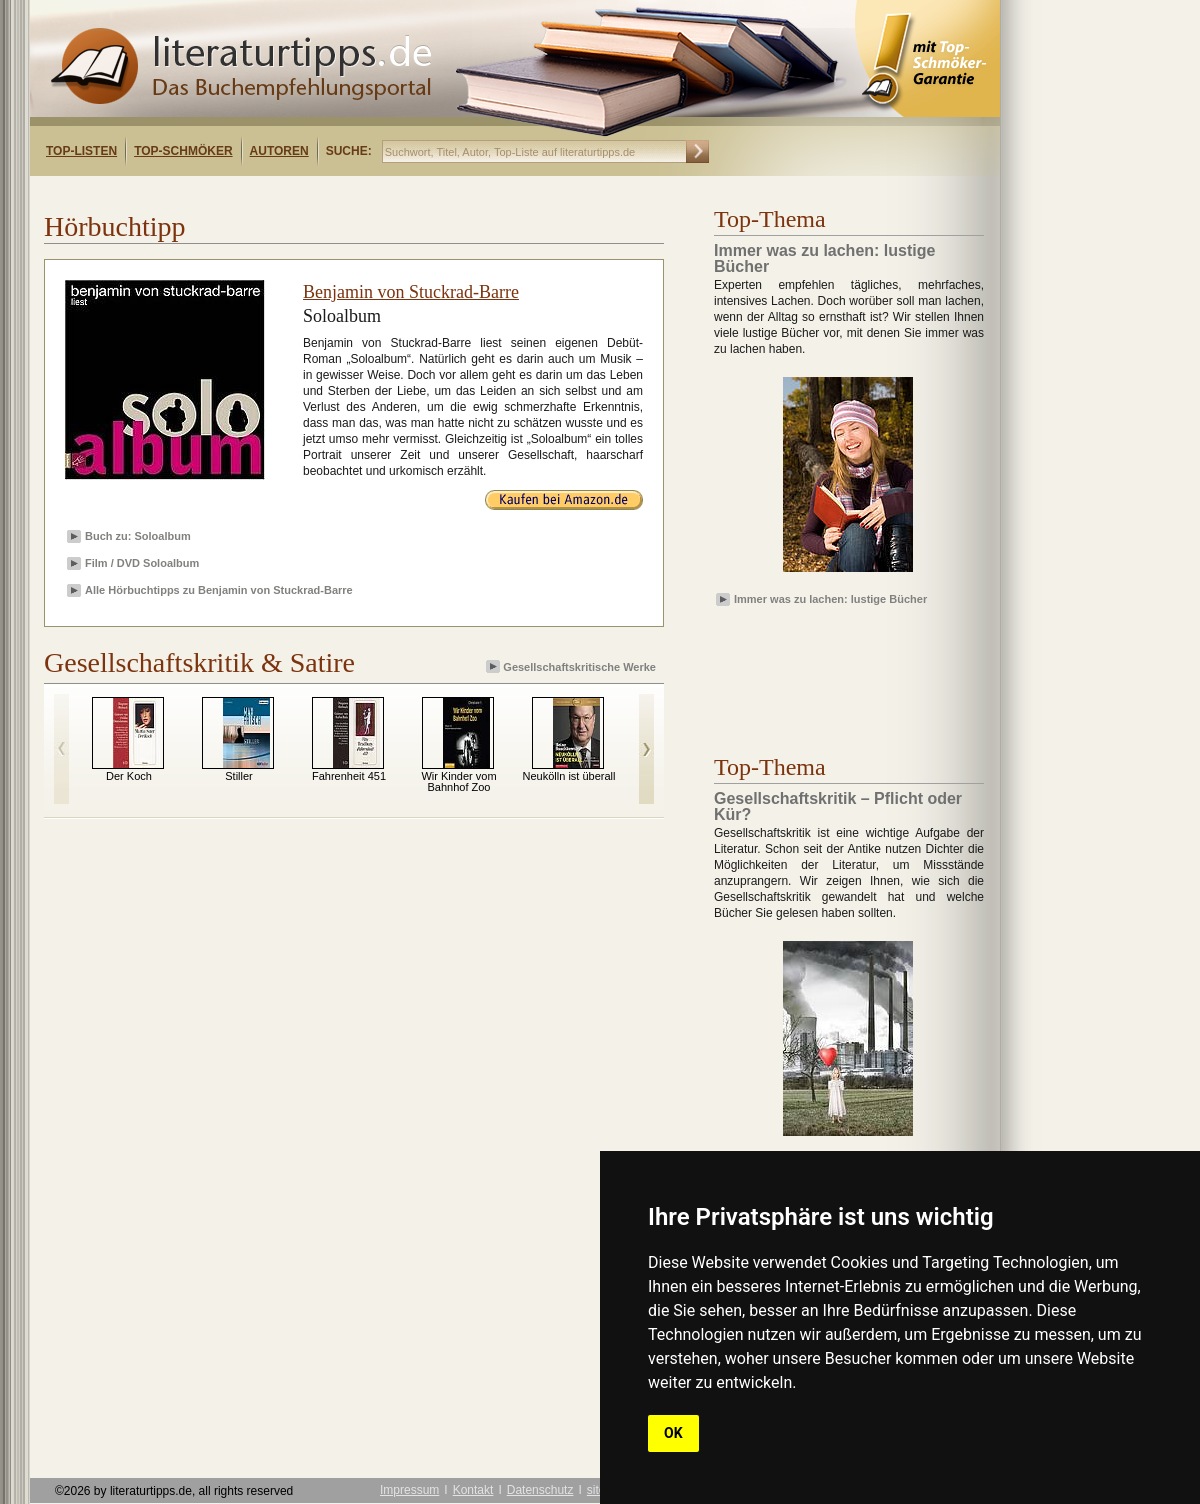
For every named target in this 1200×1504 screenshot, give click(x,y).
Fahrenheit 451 (349, 776)
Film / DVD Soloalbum (142, 563)
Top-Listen (81, 151)
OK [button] (673, 1433)
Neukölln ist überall (569, 776)
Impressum (409, 1490)
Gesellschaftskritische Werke (572, 666)
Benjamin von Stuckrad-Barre (411, 292)
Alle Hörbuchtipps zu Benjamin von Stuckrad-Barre (219, 590)
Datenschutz (540, 1490)
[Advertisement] (288, 193)
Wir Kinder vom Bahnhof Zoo (458, 781)
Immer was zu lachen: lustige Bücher (830, 599)
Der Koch (129, 776)
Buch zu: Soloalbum (138, 536)
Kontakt (473, 1490)
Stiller (239, 776)
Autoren (279, 151)
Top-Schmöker (183, 151)
